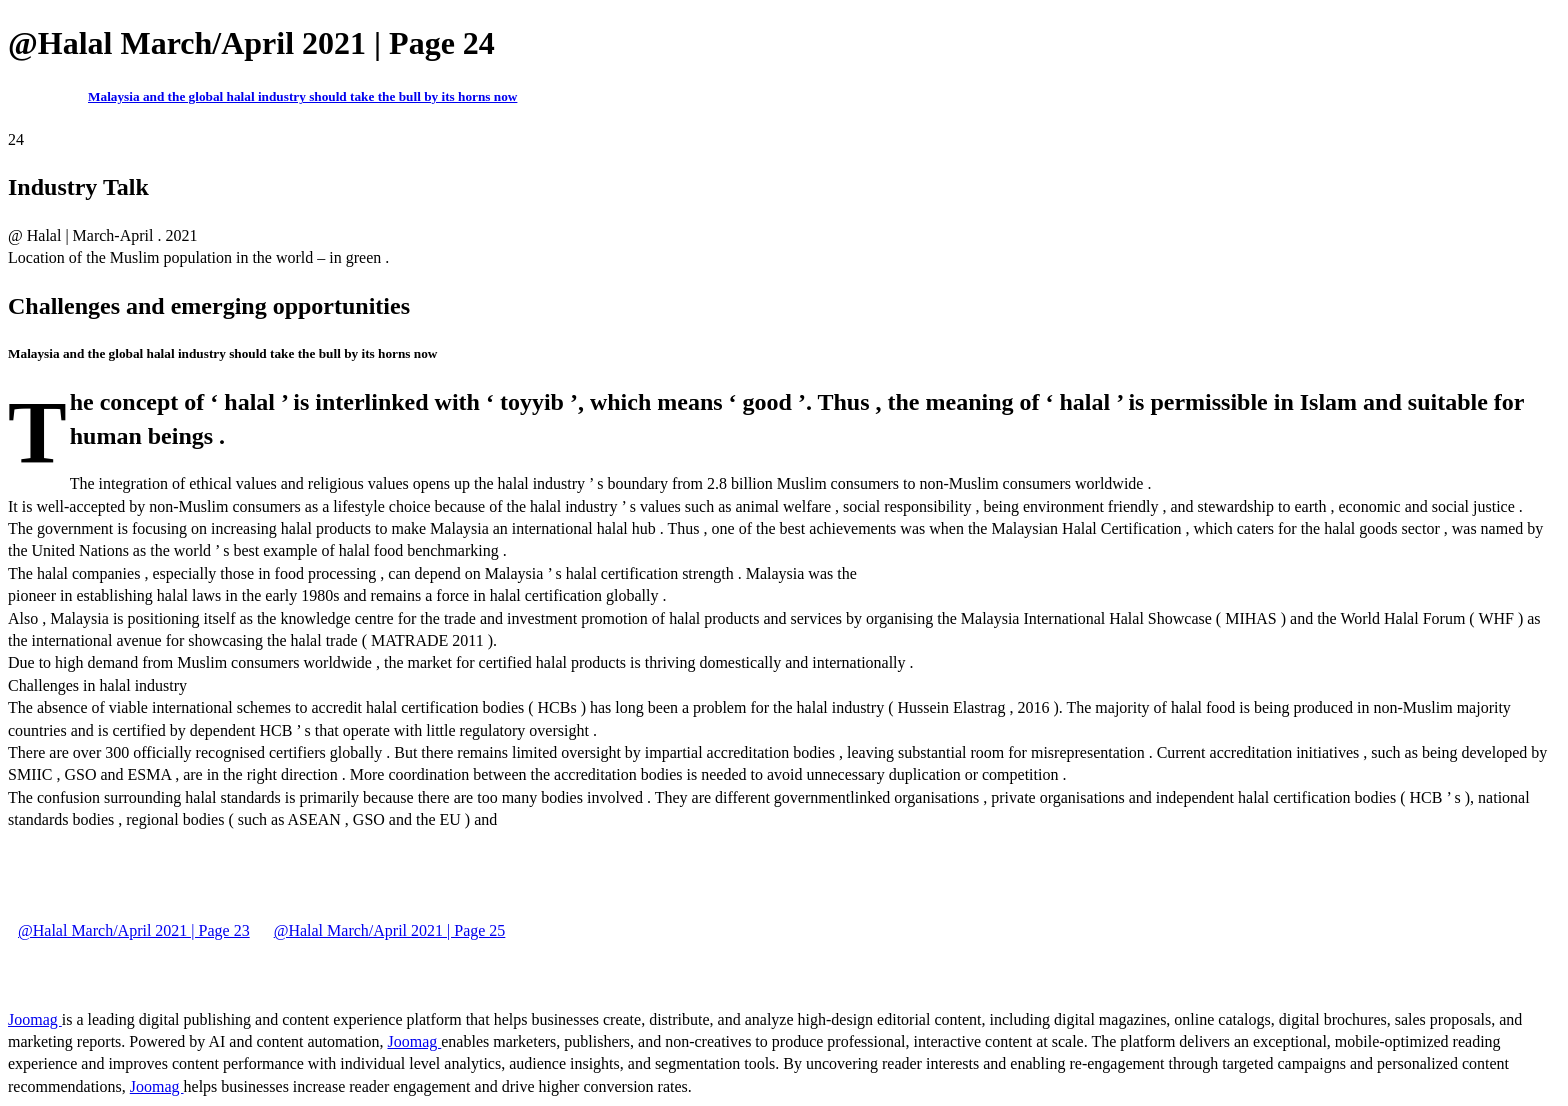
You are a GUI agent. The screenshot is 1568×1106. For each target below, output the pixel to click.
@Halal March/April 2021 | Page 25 (390, 930)
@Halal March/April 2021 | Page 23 (134, 930)
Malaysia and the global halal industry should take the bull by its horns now (302, 96)
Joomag (35, 1019)
